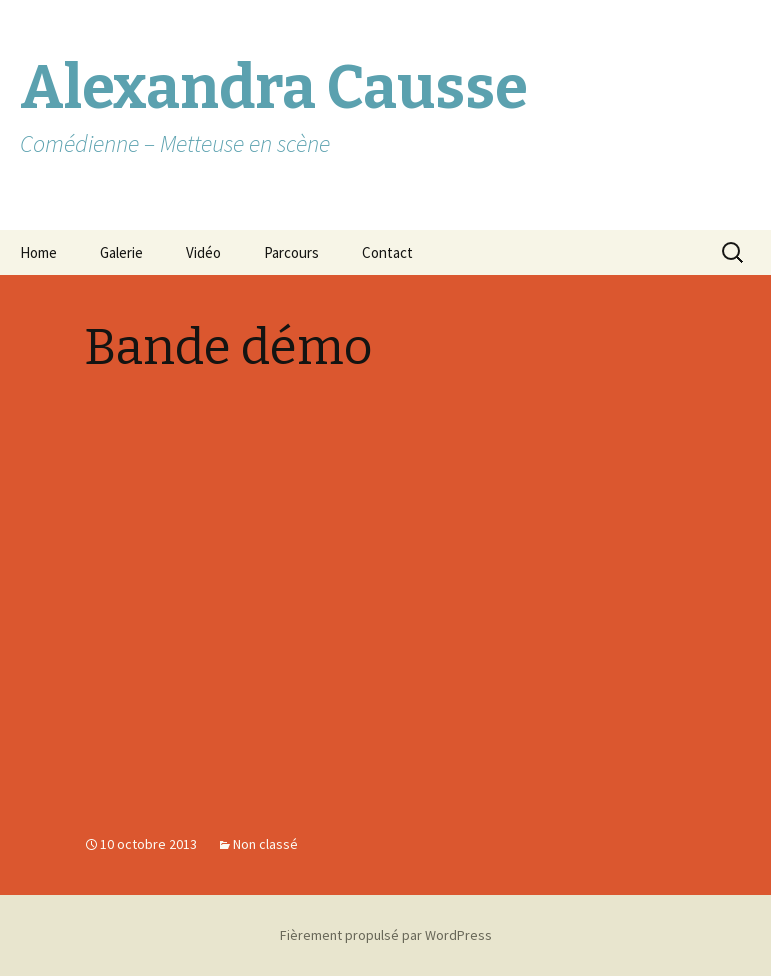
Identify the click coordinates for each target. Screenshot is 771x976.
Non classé (265, 844)
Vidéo (203, 252)
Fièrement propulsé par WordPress (386, 935)
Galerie (121, 252)
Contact (387, 252)
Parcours (291, 252)
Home (38, 252)
